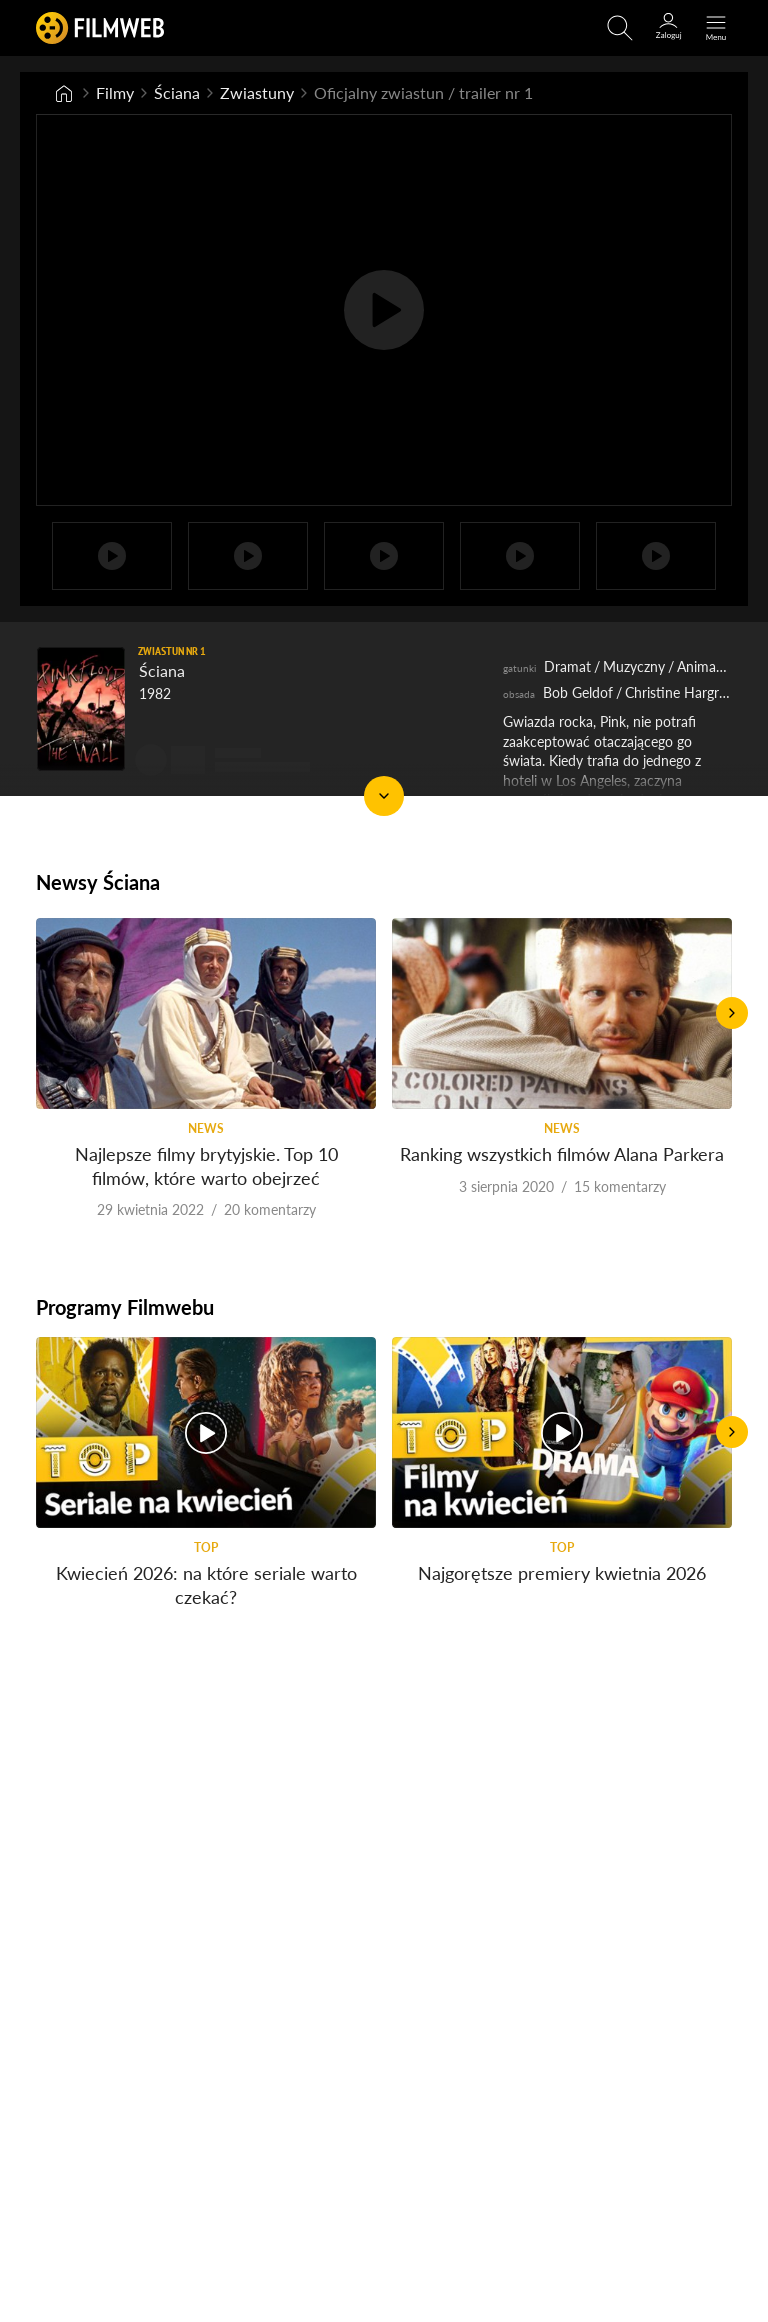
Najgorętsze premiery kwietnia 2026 (562, 1573)
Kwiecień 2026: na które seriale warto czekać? (206, 1584)
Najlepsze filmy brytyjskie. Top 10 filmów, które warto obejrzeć (206, 1165)
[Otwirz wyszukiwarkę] (620, 28)
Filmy (115, 92)
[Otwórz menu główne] (716, 28)
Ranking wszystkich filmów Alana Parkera (562, 1154)
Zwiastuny (257, 92)
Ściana (177, 92)
